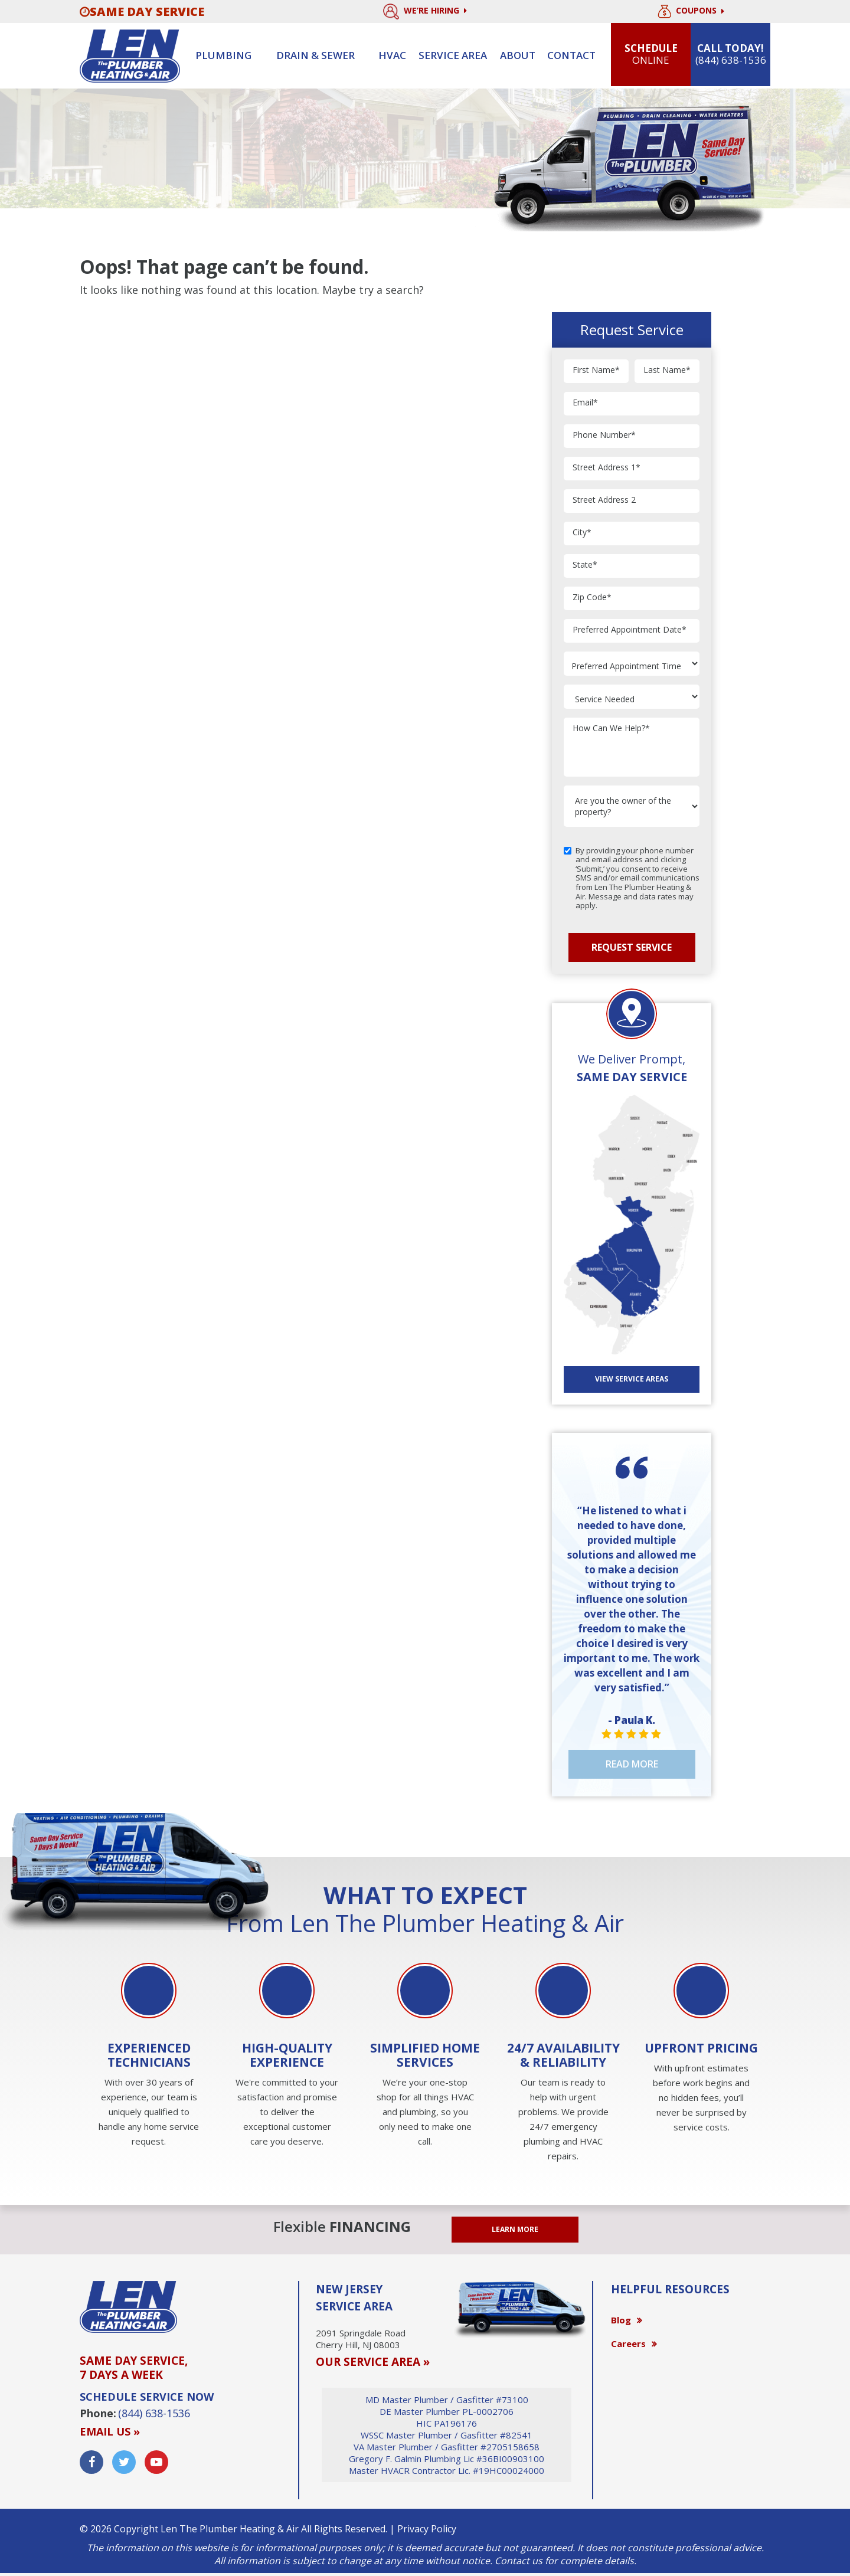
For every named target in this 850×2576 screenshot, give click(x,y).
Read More (632, 1763)
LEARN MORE (515, 2229)
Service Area (453, 55)
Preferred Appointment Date (629, 630)
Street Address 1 (606, 468)
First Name (596, 370)
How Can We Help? (611, 729)
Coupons (691, 11)
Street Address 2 (604, 500)
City (582, 533)
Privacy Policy (426, 2528)
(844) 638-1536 (154, 2413)
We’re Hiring (425, 11)
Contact (571, 55)
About (517, 55)
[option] (149, 2056)
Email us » (110, 2431)
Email (585, 403)
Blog (621, 2320)
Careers (628, 2343)
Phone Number (604, 435)
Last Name (667, 370)
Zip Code (592, 598)
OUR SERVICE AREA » (373, 2361)
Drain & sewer (315, 55)
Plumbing (223, 55)
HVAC (392, 55)
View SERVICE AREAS (631, 1379)
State (585, 565)
